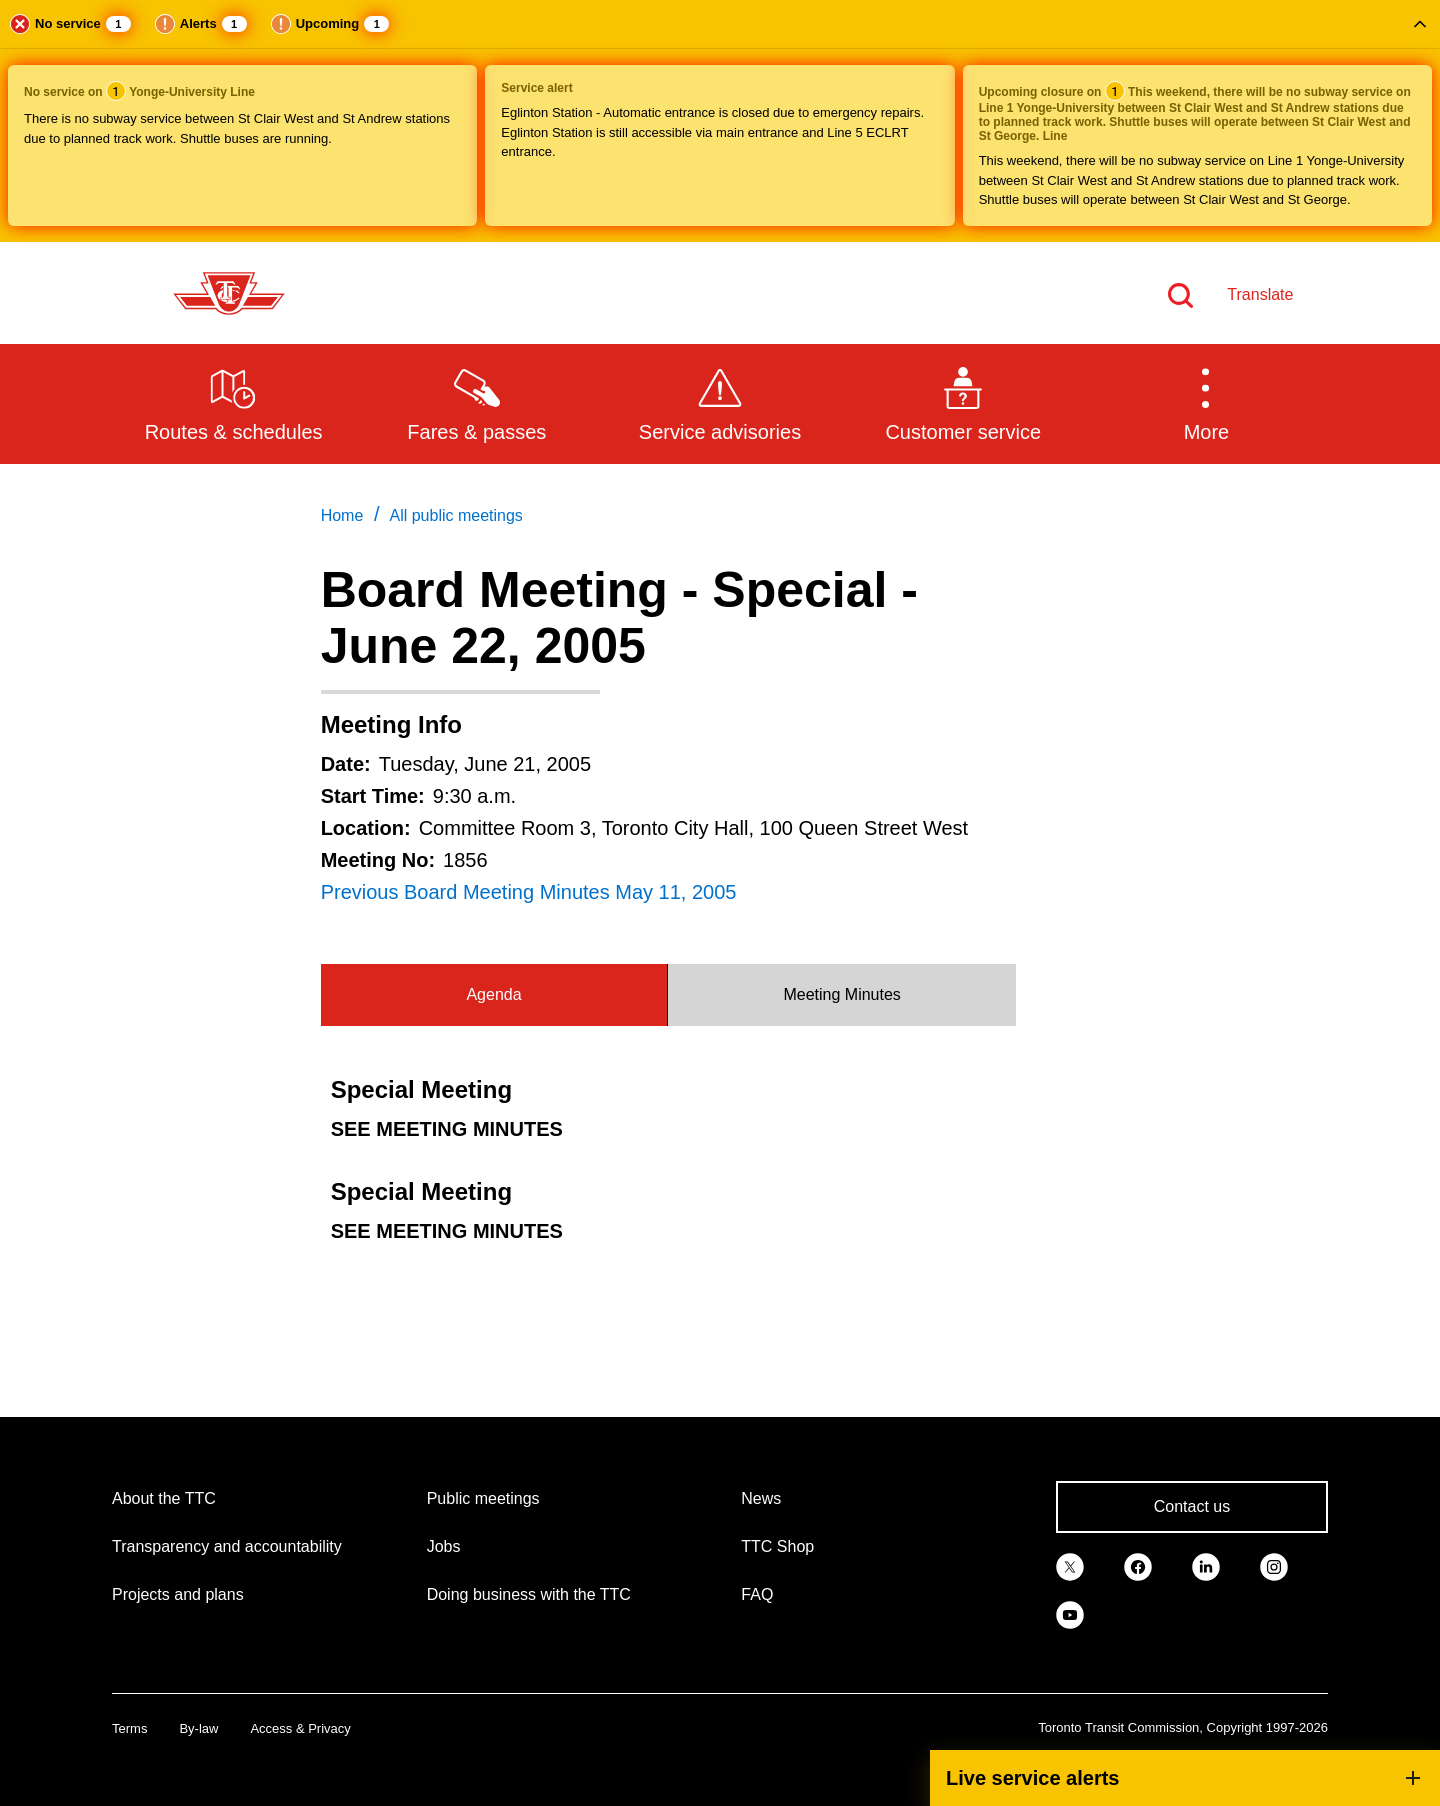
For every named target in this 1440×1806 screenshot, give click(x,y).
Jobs (444, 1546)
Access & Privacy (300, 1728)
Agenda (493, 994)
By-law (198, 1728)
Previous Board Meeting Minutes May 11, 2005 (529, 892)
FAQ (757, 1594)
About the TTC (164, 1498)
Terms (129, 1728)
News (761, 1498)
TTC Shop (777, 1546)
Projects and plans (178, 1594)
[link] (1070, 1565)
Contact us (1192, 1506)
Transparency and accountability (227, 1546)
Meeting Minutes (841, 994)
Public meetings (483, 1498)
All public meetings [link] (455, 515)
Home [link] (342, 515)
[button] (720, 121)
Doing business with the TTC (529, 1594)
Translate (1260, 294)
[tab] (495, 995)
